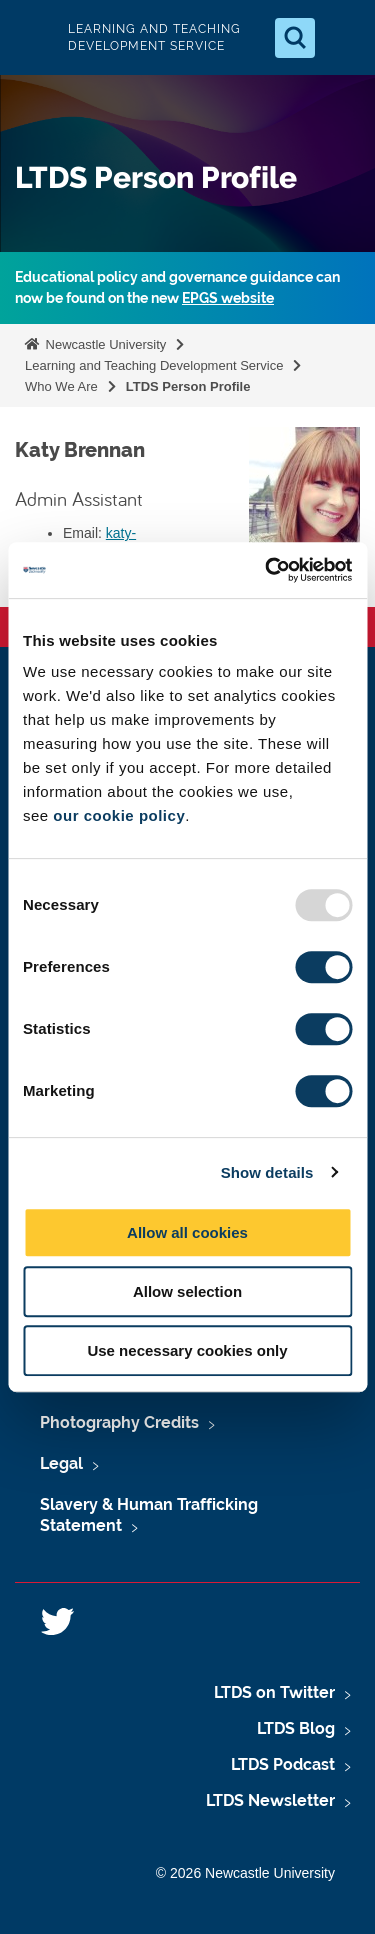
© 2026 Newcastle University (245, 1873)
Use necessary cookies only (187, 1350)
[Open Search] (295, 38)
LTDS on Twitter (274, 1692)
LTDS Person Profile (188, 386)
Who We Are (61, 386)
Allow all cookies (187, 1232)
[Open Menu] (343, 38)
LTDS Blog (296, 1728)
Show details (267, 1172)
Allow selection (187, 1291)
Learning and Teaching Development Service (154, 365)
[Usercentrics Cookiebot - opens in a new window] (267, 570)
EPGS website (228, 298)
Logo (32, 37)
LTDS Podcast (283, 1764)
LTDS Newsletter (270, 1800)
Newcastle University (104, 344)
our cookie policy (119, 815)
